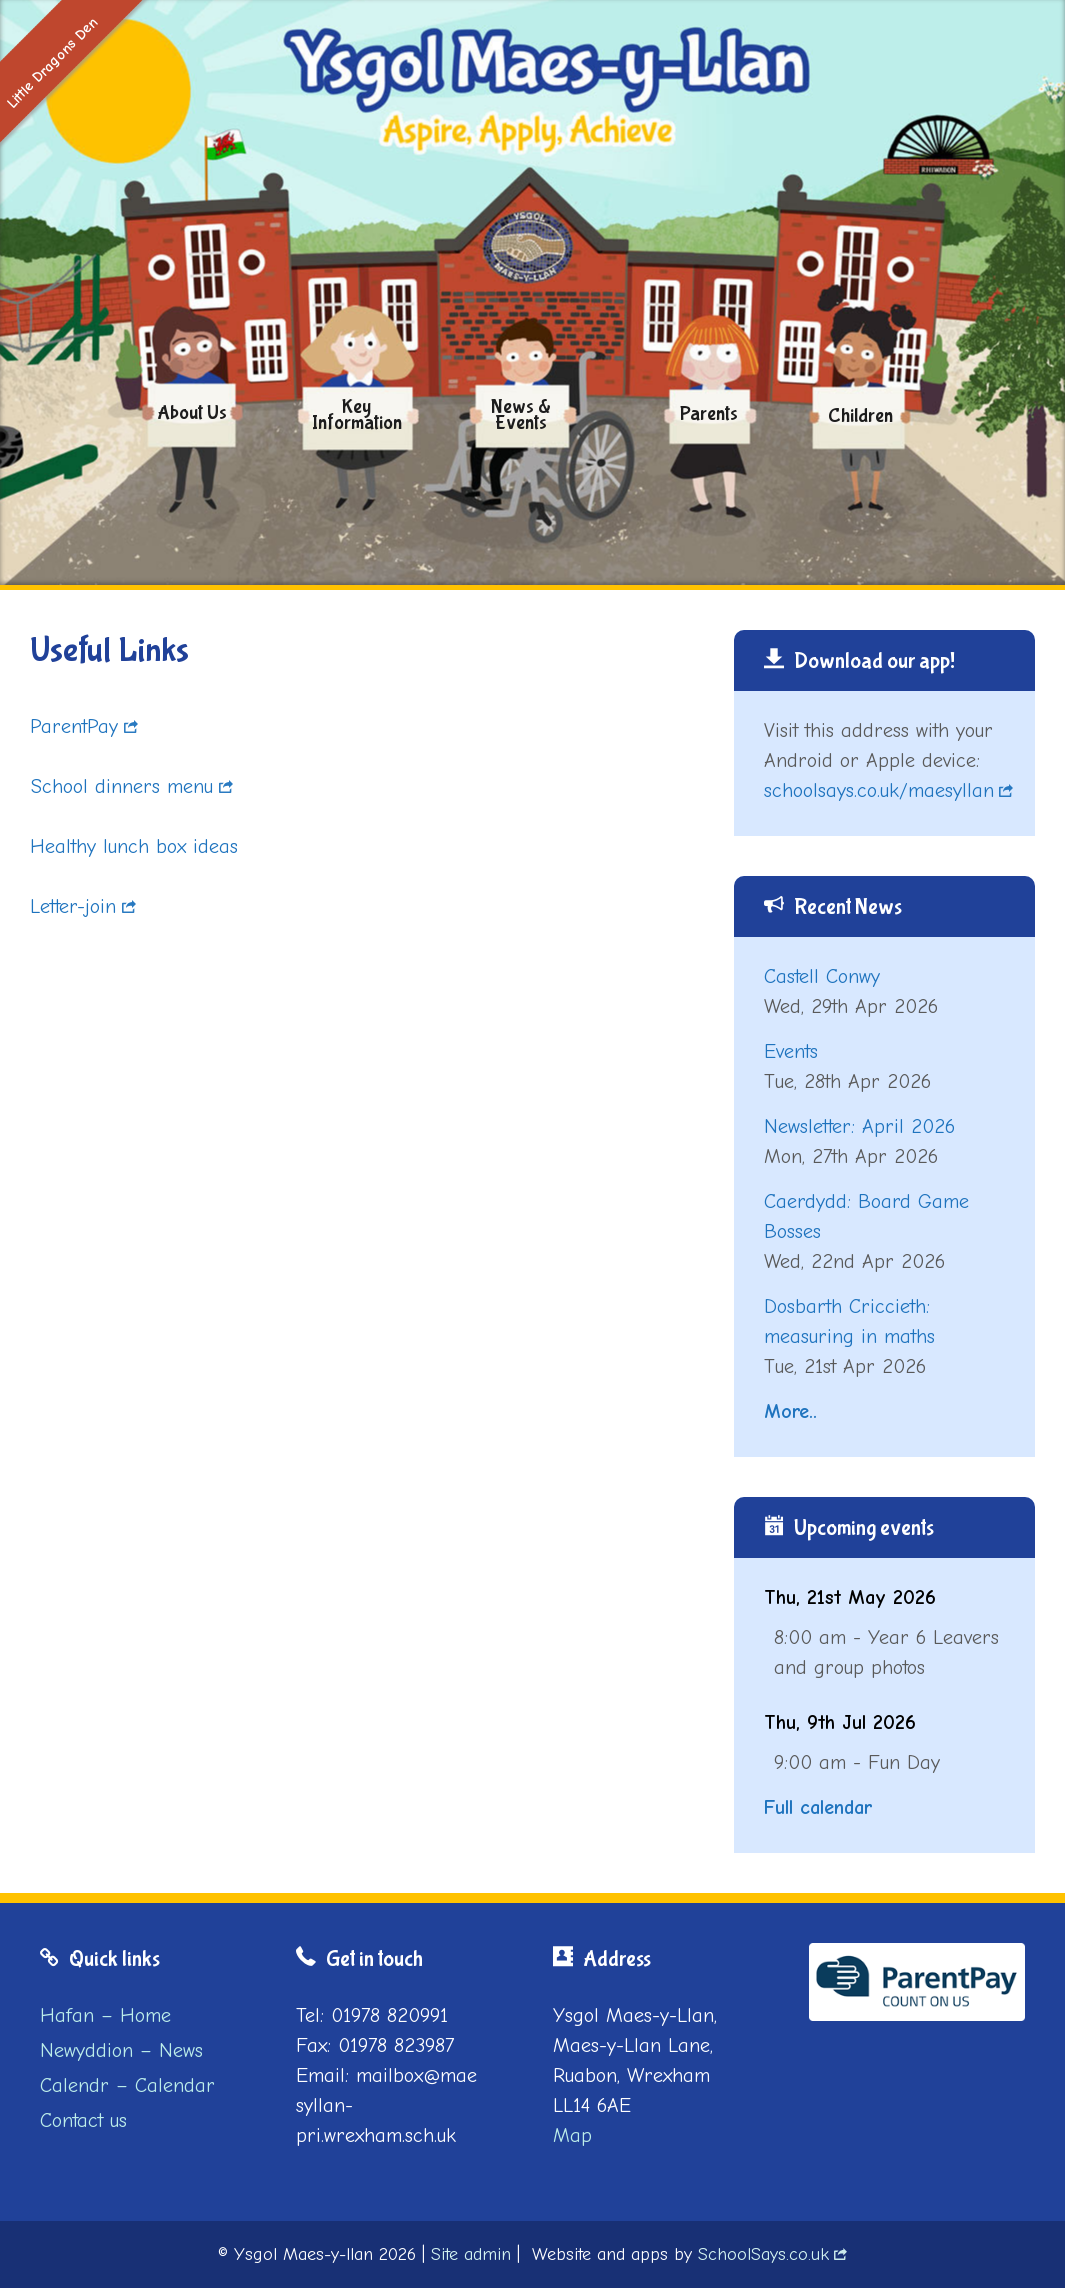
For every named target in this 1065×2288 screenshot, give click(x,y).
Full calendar (818, 1807)
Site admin (471, 2254)
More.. (790, 1411)
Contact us (83, 2120)
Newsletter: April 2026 (859, 1126)
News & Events (521, 414)
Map (572, 2135)
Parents (709, 413)
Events (791, 1051)
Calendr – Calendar (127, 2085)
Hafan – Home (105, 2015)
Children (860, 417)
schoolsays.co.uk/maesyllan (879, 790)
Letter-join (73, 906)
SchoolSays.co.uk (763, 2254)
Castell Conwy (822, 976)
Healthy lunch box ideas (134, 846)
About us (192, 412)
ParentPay (74, 726)
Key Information (357, 414)
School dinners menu (121, 786)
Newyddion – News (121, 2050)
